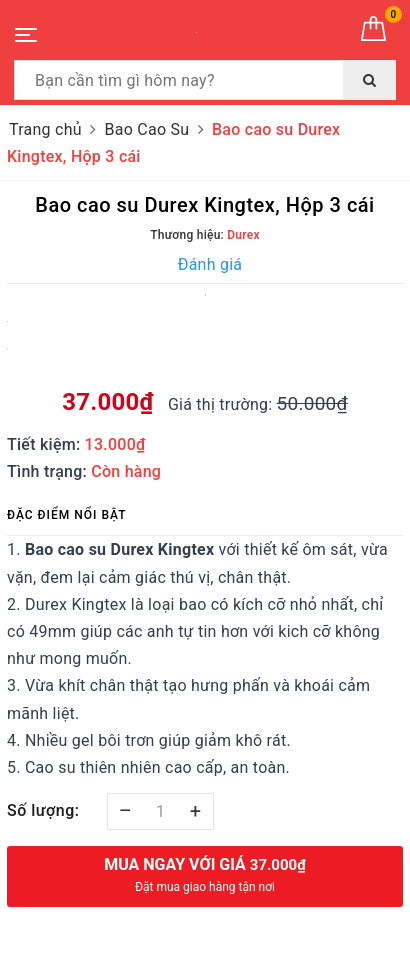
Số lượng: (43, 810)
